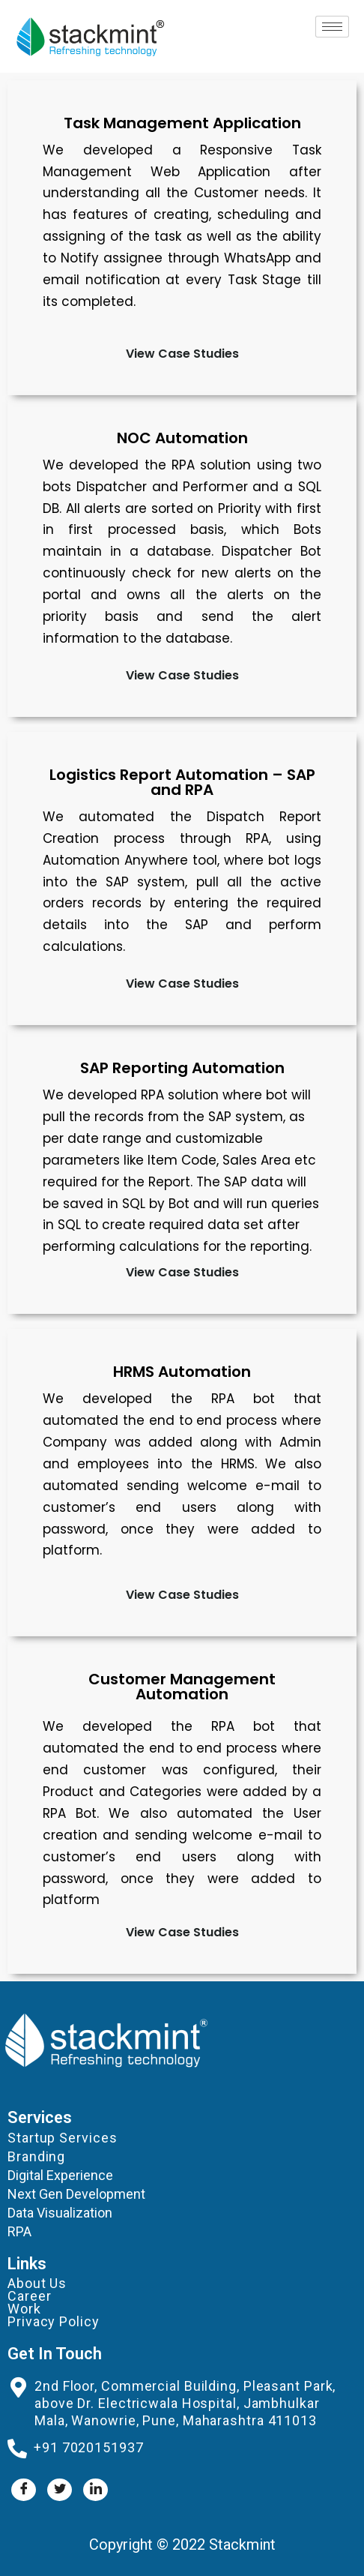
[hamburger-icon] (332, 26)
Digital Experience (60, 2175)
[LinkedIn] (95, 2490)
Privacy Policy (53, 2321)
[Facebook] (23, 2490)
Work (24, 2309)
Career (29, 2296)
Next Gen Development (76, 2194)
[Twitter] (59, 2490)
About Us (37, 2283)
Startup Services (62, 2138)
